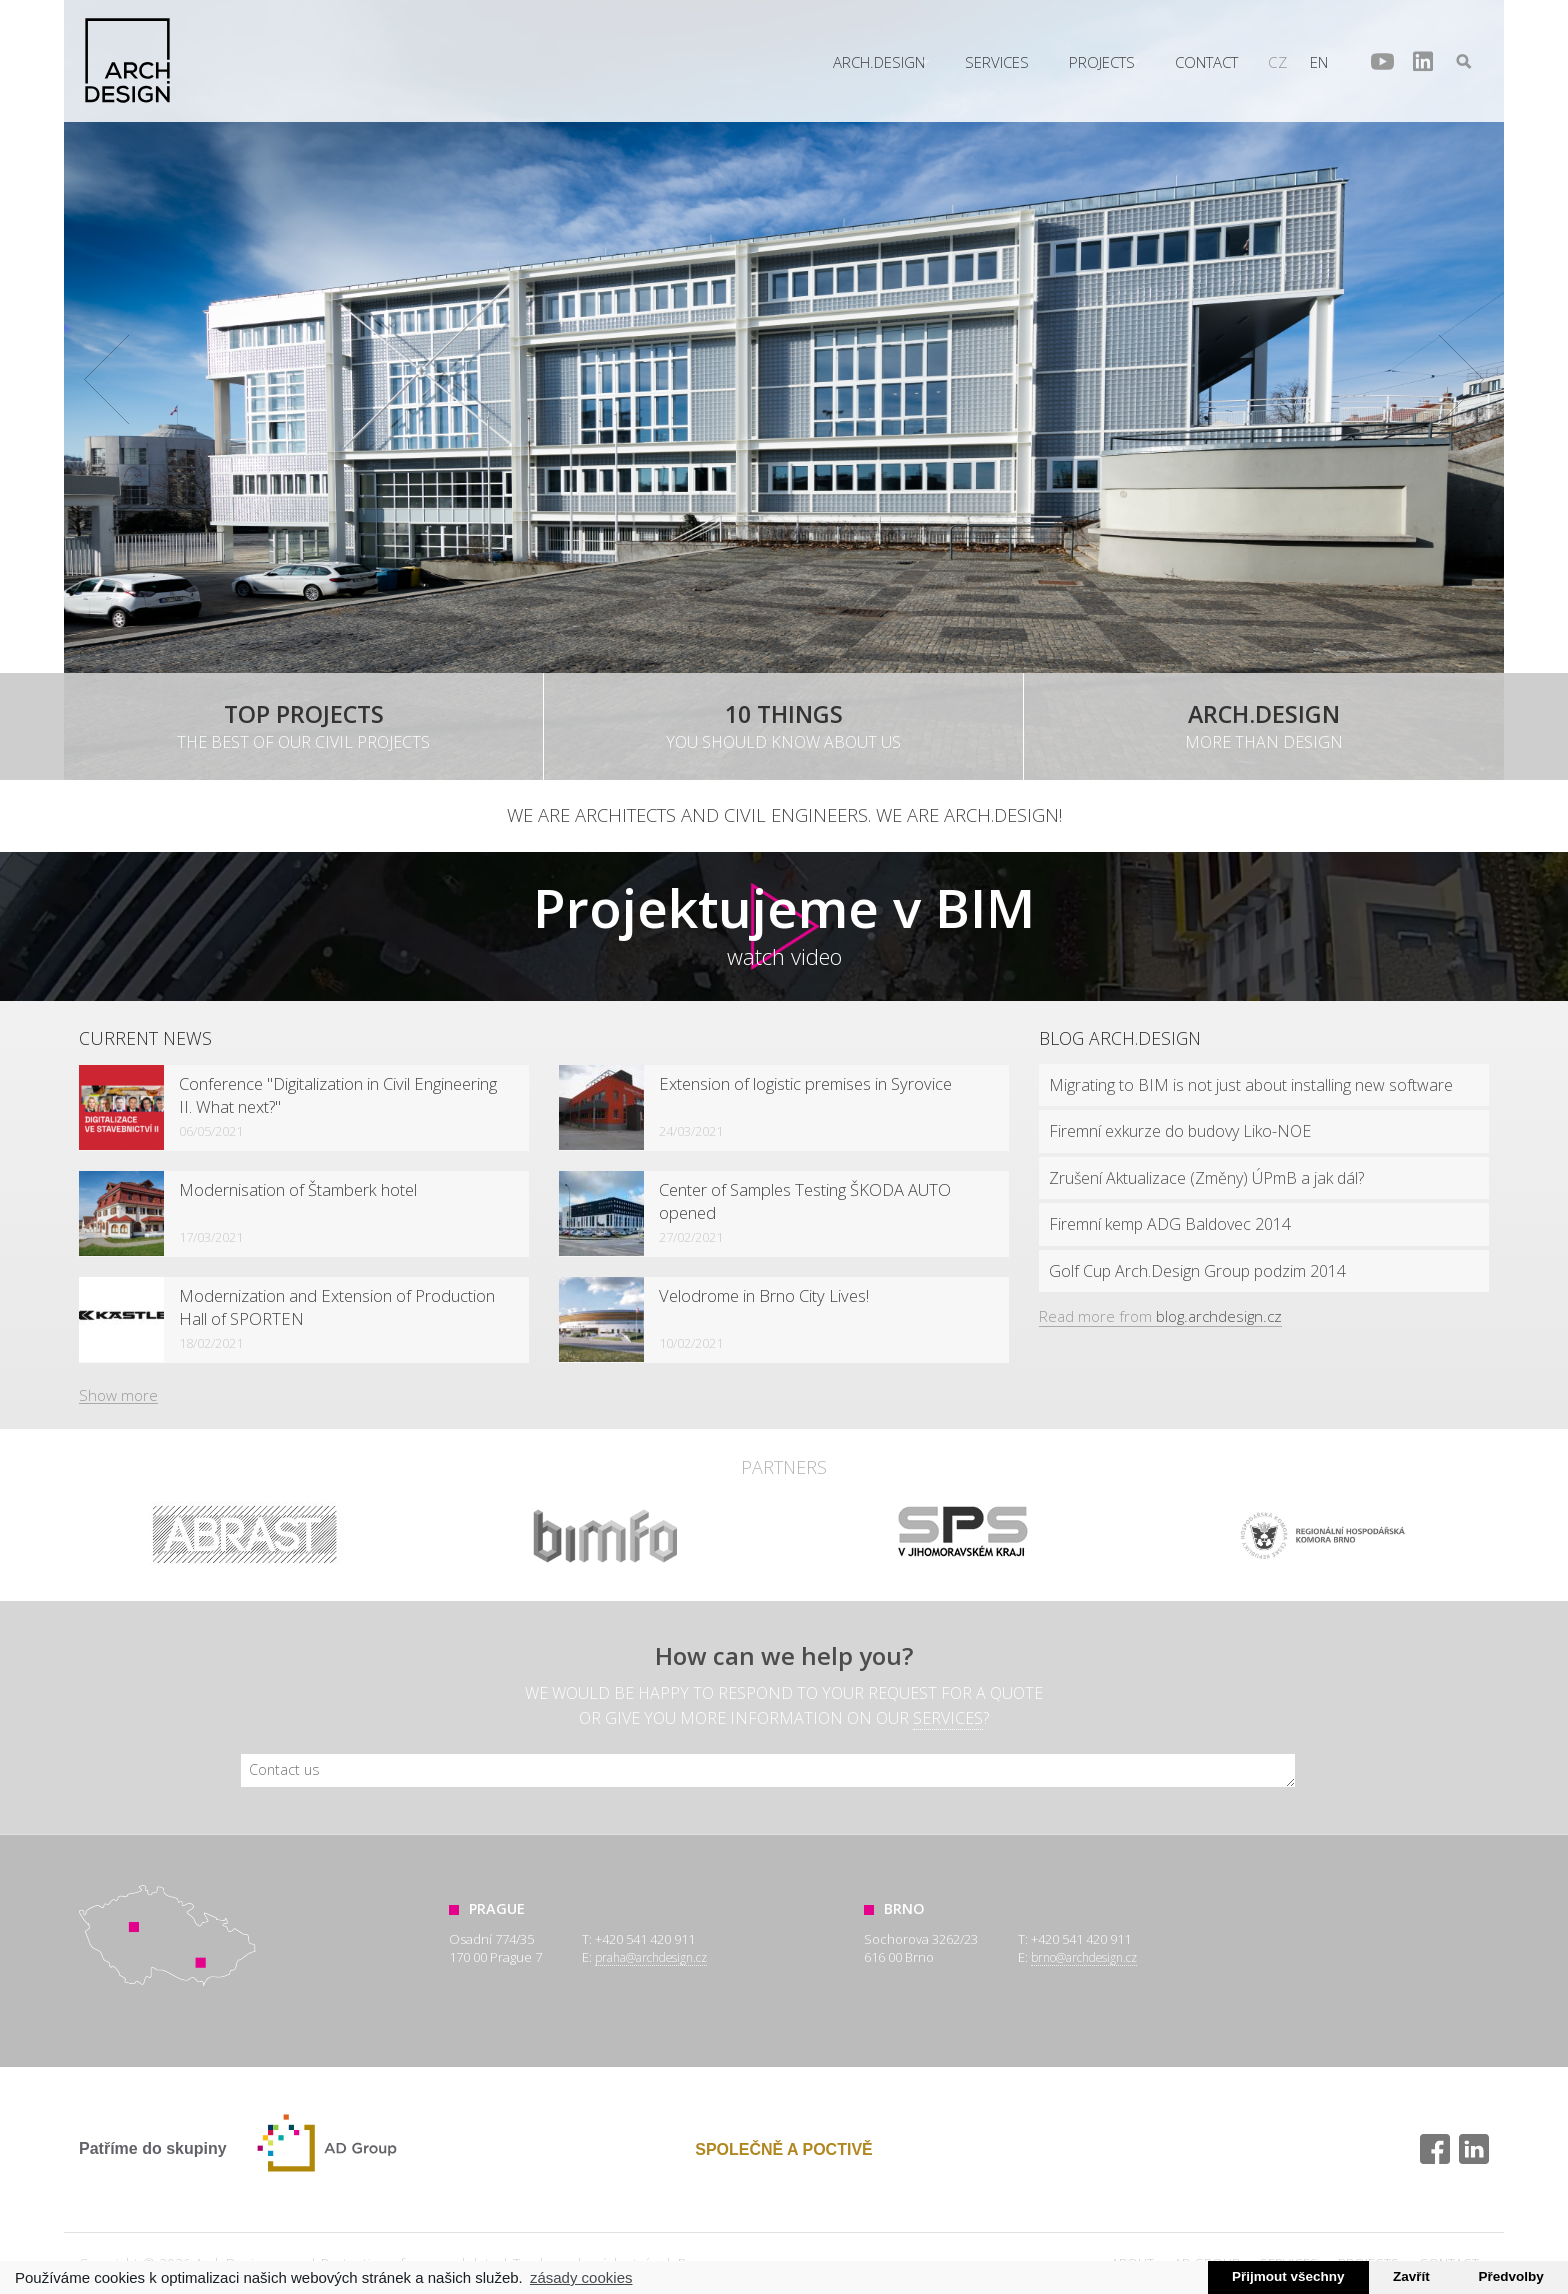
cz (1277, 62)
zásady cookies (581, 2277)
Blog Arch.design (1120, 1038)
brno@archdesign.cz (1084, 1957)
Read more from (1160, 1316)
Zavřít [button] (1411, 2276)
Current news (145, 1038)
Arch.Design (127, 60)
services (948, 1718)
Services (997, 62)
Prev (106, 380)
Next (1461, 380)
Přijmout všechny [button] (1288, 2276)
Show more (118, 1394)
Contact (1206, 62)
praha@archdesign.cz (651, 1957)
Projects (1102, 62)
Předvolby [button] (1510, 2276)
